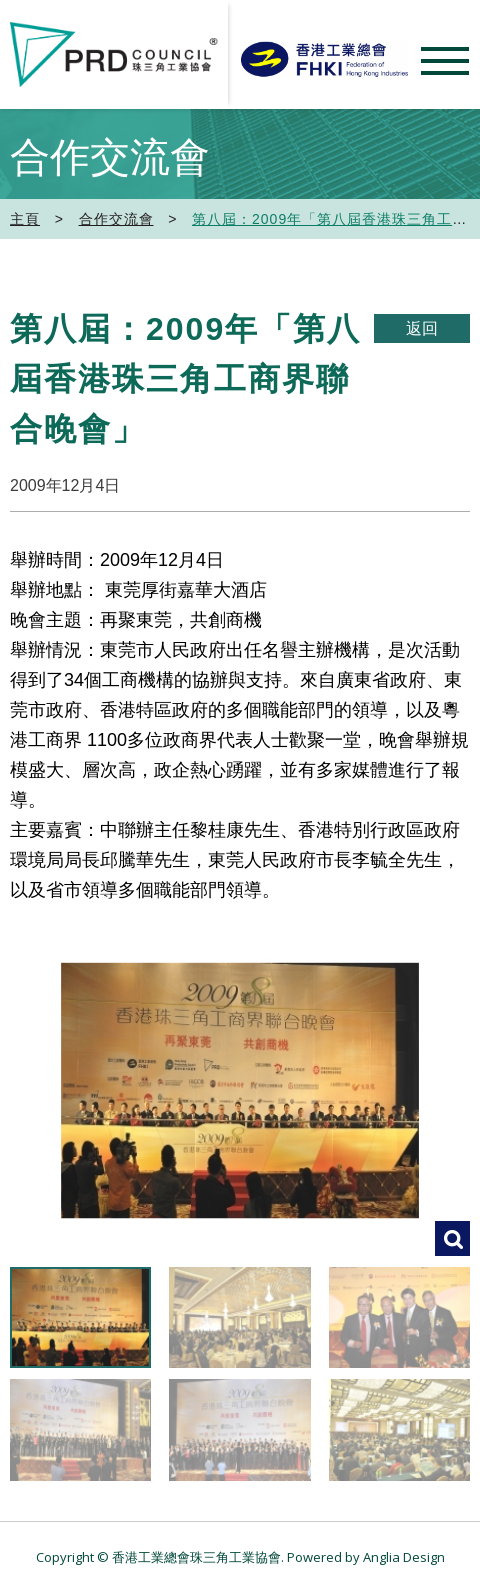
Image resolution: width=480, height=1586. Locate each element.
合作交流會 (116, 219)
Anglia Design (404, 1557)
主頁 (25, 219)
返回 (422, 328)
